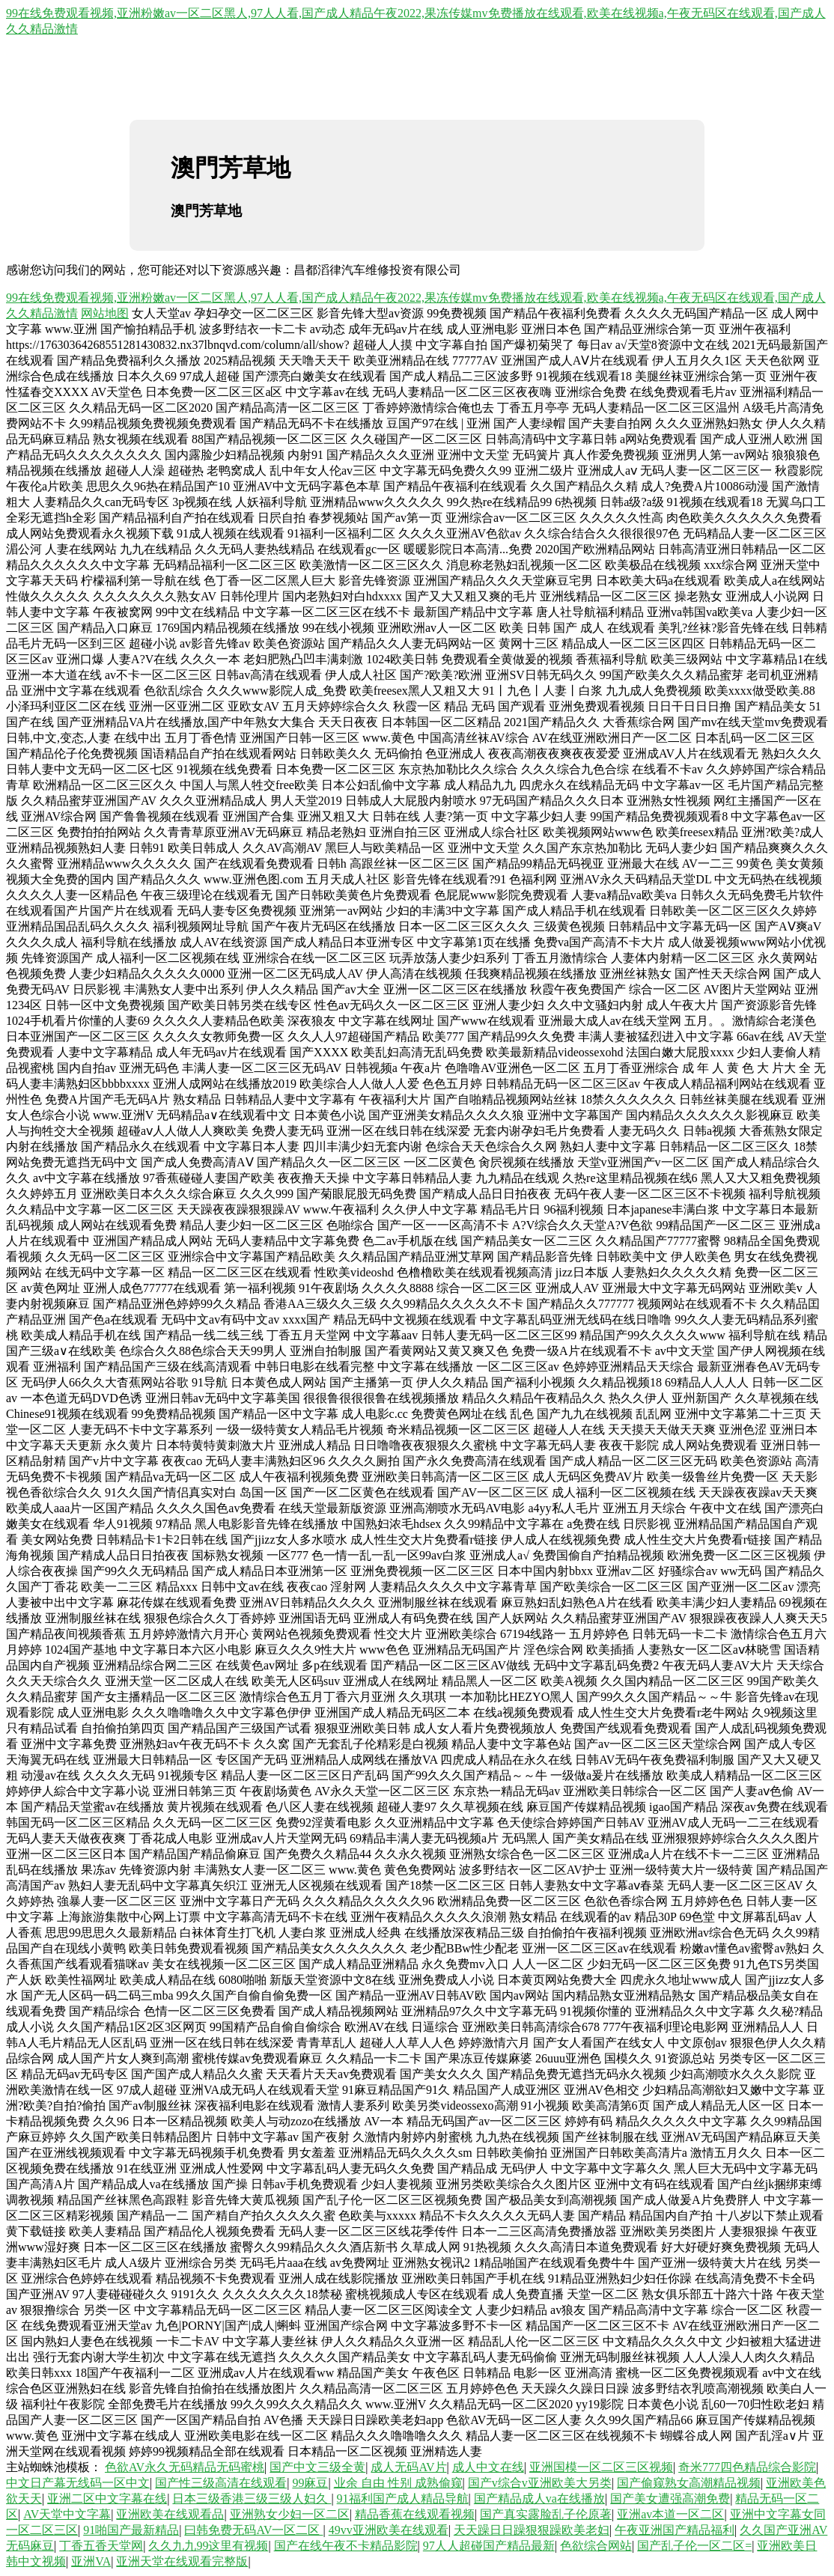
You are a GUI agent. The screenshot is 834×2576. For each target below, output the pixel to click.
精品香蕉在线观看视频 (415, 2514)
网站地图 (105, 313)
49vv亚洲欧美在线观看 (388, 2530)
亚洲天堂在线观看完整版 (182, 2561)
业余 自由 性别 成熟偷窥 (398, 2482)
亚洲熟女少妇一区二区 (290, 2514)
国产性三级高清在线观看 (221, 2482)
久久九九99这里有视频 (208, 2545)
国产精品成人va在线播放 (539, 2498)
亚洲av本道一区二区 (670, 2514)
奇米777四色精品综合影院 (747, 2467)
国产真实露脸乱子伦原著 (546, 2514)
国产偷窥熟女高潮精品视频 (689, 2482)
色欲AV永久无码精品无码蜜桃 (184, 2467)
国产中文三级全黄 (317, 2467)
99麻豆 (310, 2482)
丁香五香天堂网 (101, 2545)
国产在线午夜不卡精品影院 (346, 2545)
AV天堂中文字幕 (67, 2514)
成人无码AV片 (408, 2467)
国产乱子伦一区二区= (694, 2545)
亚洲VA (91, 2561)
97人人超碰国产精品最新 (489, 2545)
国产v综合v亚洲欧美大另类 (540, 2482)
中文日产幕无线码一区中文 (78, 2482)
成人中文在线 (488, 2467)
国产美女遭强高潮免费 (670, 2498)
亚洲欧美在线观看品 (170, 2514)
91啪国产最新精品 (131, 2530)
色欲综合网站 (596, 2545)
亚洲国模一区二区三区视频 (601, 2467)
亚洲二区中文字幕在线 (107, 2498)
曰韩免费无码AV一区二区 (253, 2530)
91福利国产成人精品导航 (403, 2498)
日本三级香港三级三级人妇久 (251, 2498)
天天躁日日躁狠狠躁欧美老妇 (531, 2530)
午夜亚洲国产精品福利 (674, 2530)
